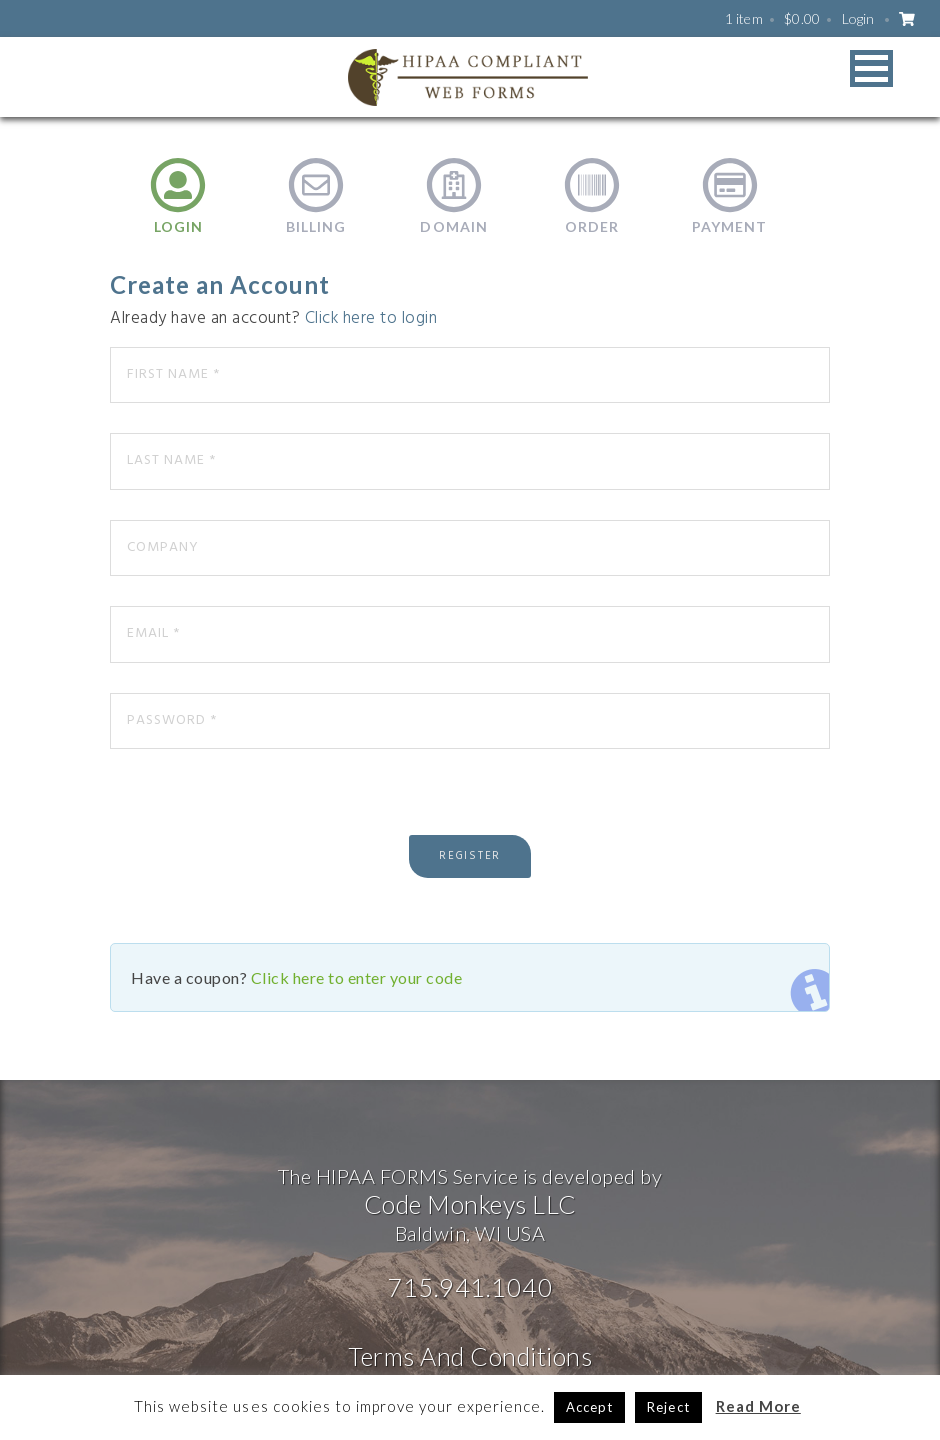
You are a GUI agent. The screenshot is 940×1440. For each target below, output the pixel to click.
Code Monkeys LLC (470, 1204)
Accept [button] (589, 1407)
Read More (758, 1406)
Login (858, 18)
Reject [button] (668, 1407)
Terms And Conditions (470, 1356)
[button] (871, 68)
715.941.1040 (470, 1287)
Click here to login (371, 318)
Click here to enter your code (357, 977)
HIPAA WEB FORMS (468, 77)
